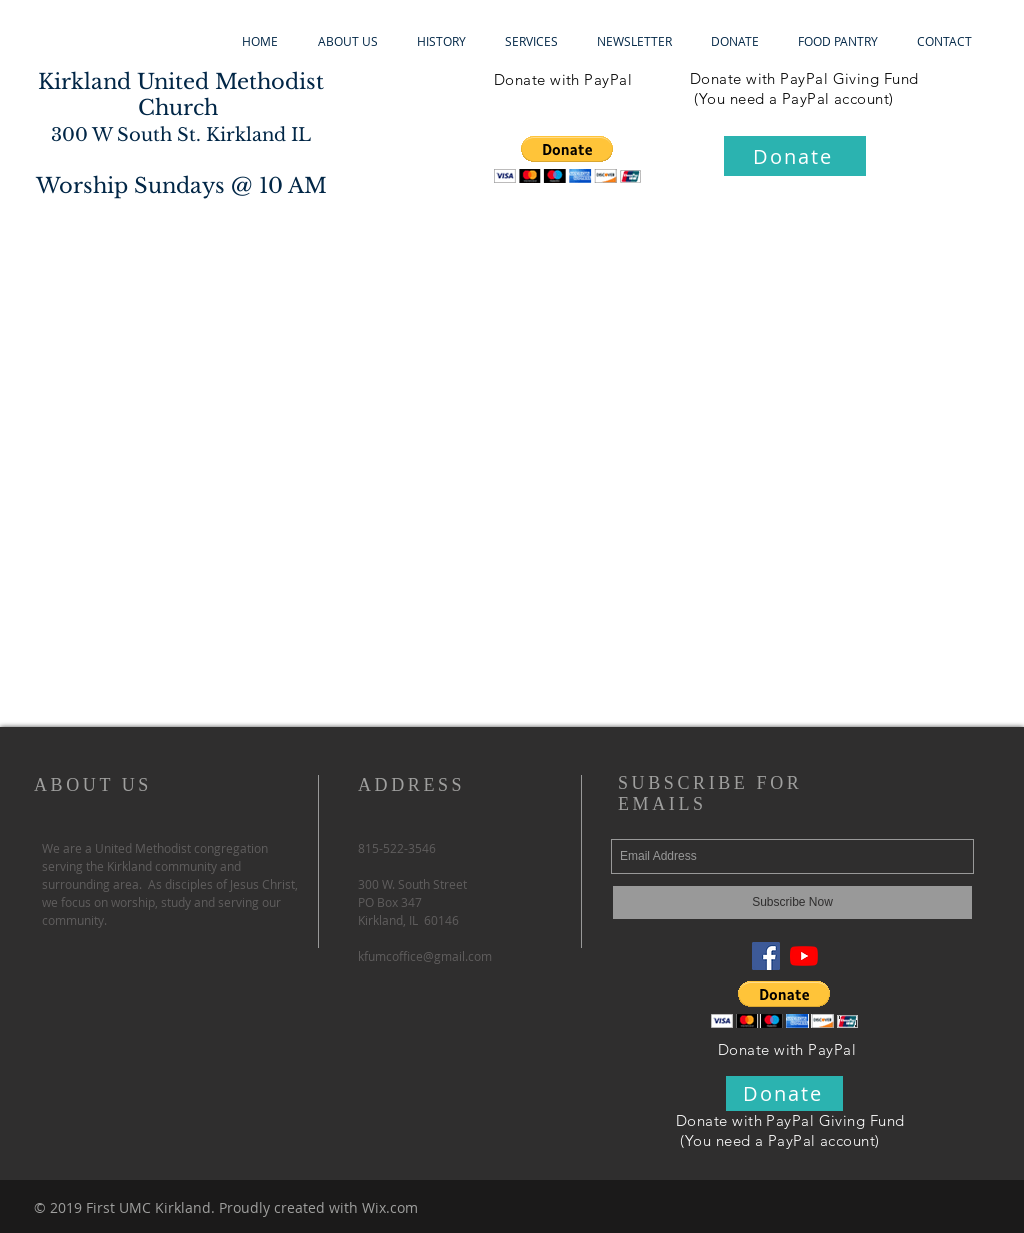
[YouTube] (804, 956)
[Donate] (795, 156)
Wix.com (390, 1207)
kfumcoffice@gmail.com (425, 956)
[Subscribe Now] (792, 902)
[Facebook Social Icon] (766, 956)
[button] (567, 159)
